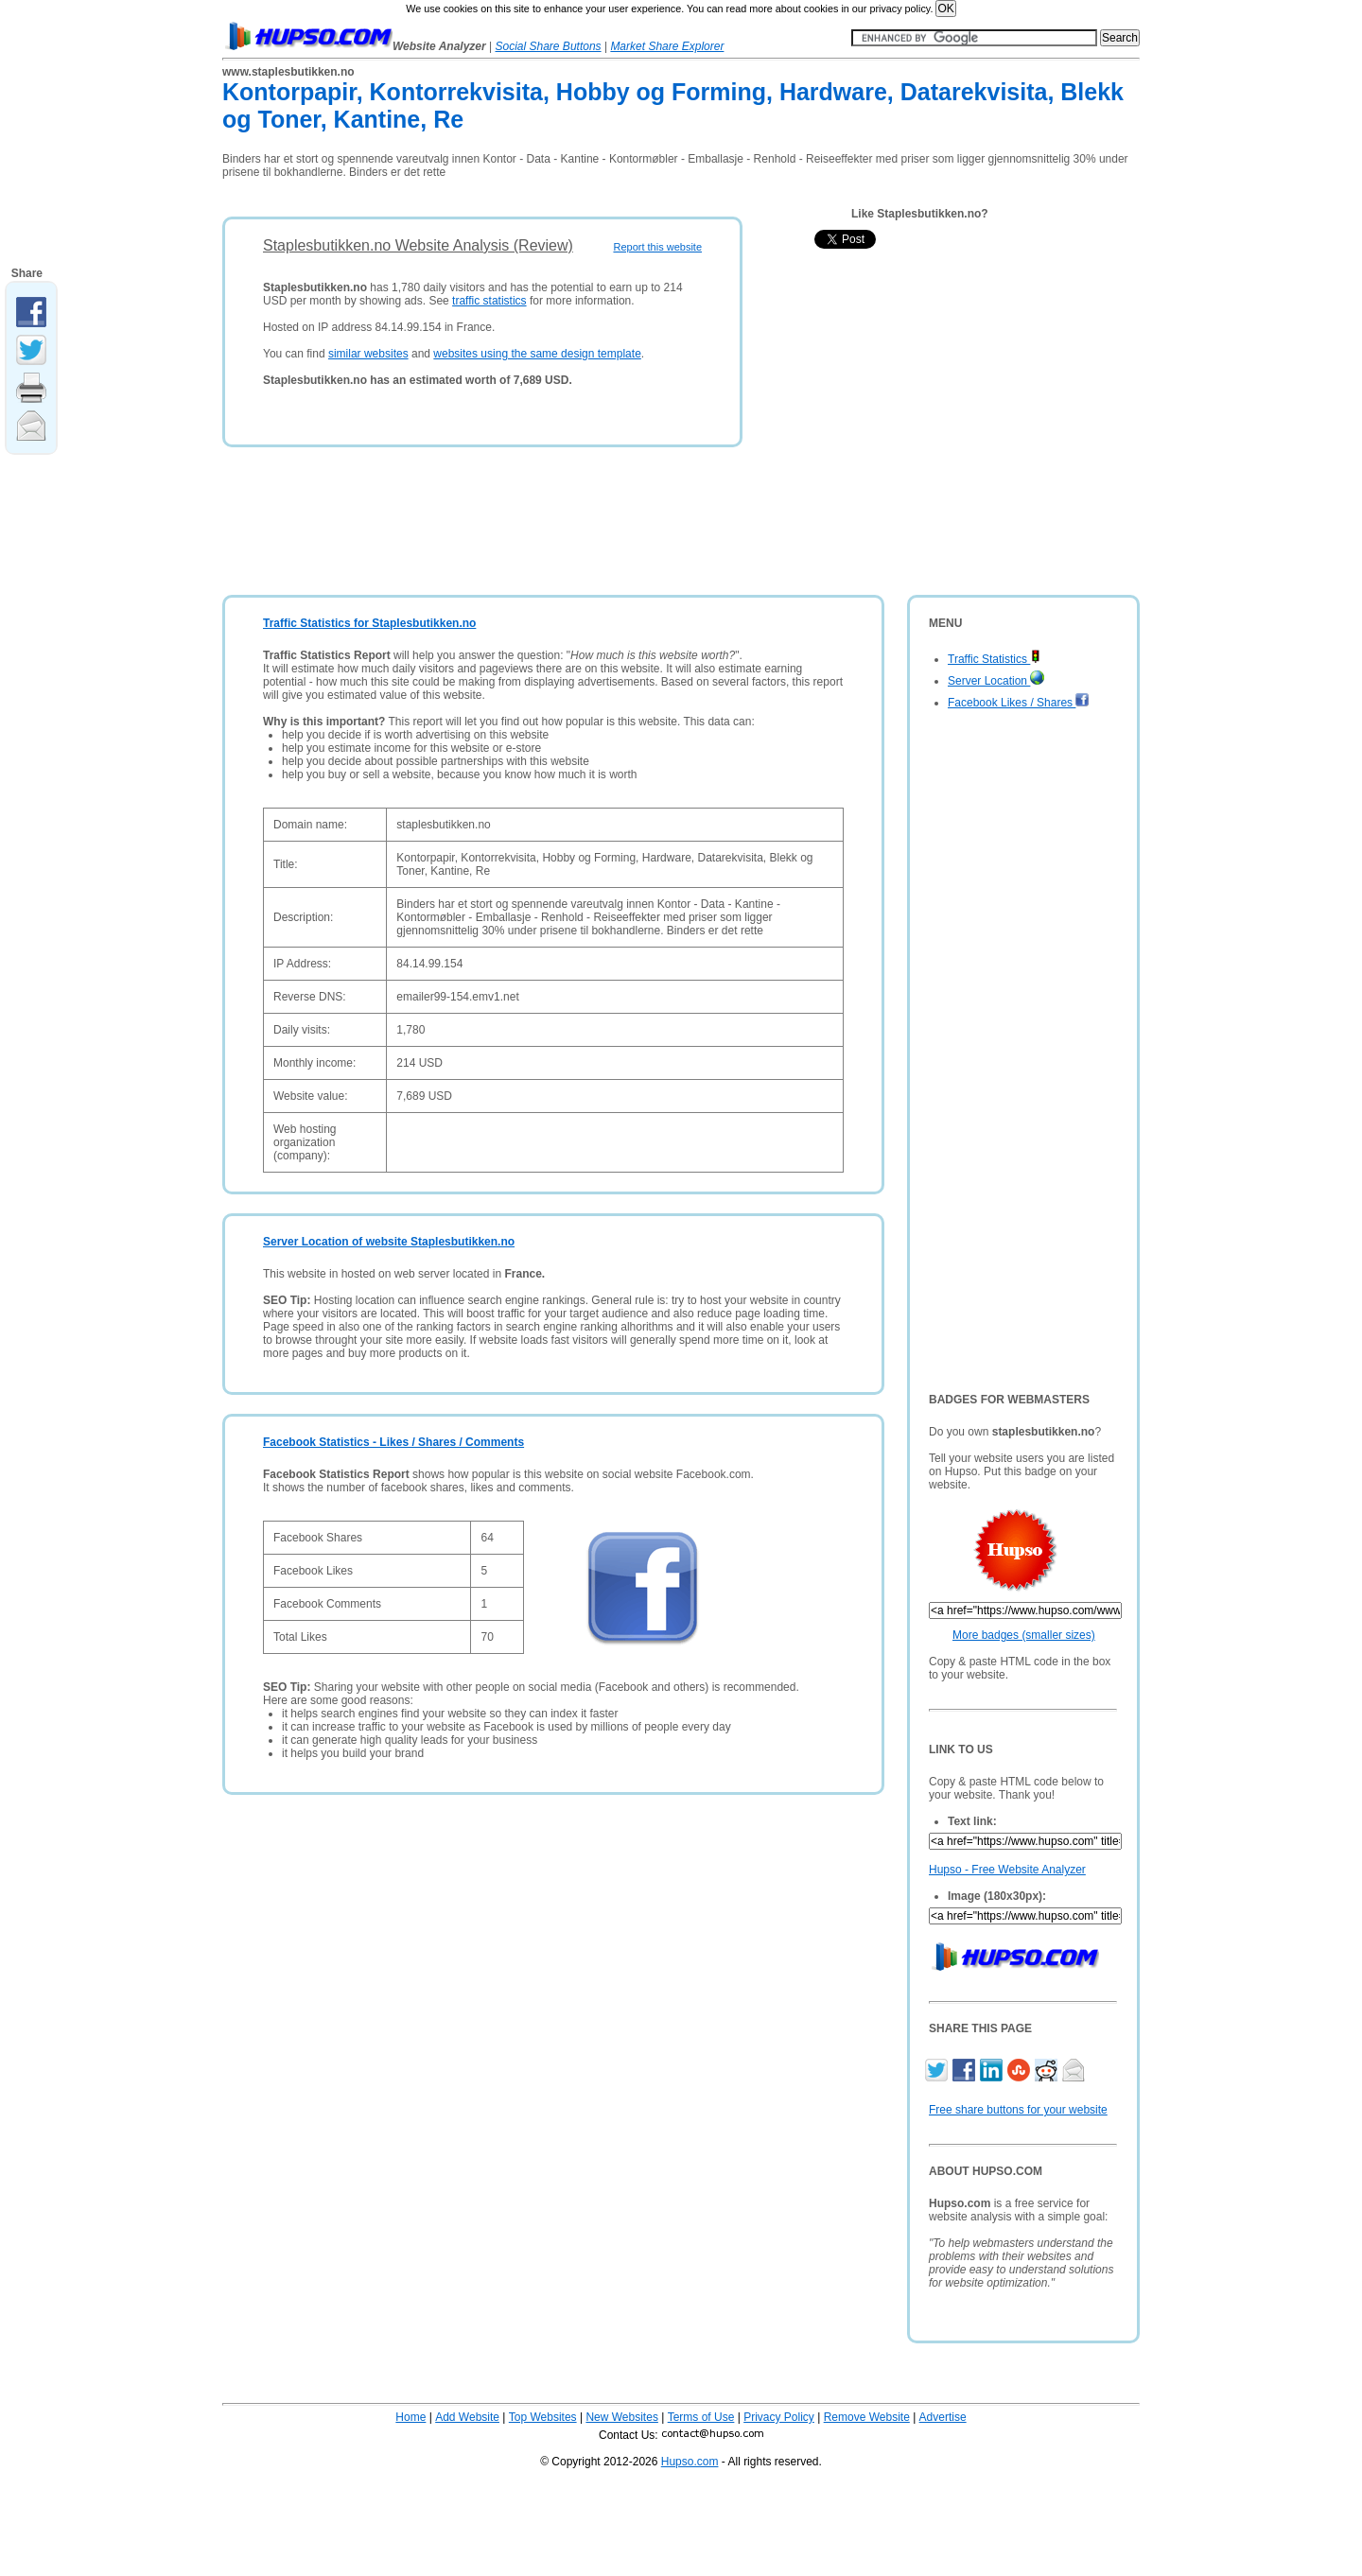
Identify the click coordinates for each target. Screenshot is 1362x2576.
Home (410, 2417)
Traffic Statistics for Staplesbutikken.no (369, 623)
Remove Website (867, 2417)
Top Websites (543, 2417)
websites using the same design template (536, 353)
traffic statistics (489, 300)
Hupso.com (690, 2461)
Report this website (657, 246)
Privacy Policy (778, 2417)
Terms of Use (701, 2417)
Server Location (996, 681)
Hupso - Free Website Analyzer (1007, 1869)
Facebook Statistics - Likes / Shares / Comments (393, 1442)
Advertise (943, 2417)
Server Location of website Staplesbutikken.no (389, 1241)
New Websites (621, 2417)
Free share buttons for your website (1018, 2109)
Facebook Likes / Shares (1019, 702)
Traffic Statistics (994, 659)
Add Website (467, 2417)
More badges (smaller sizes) (1023, 1635)
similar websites (368, 353)
